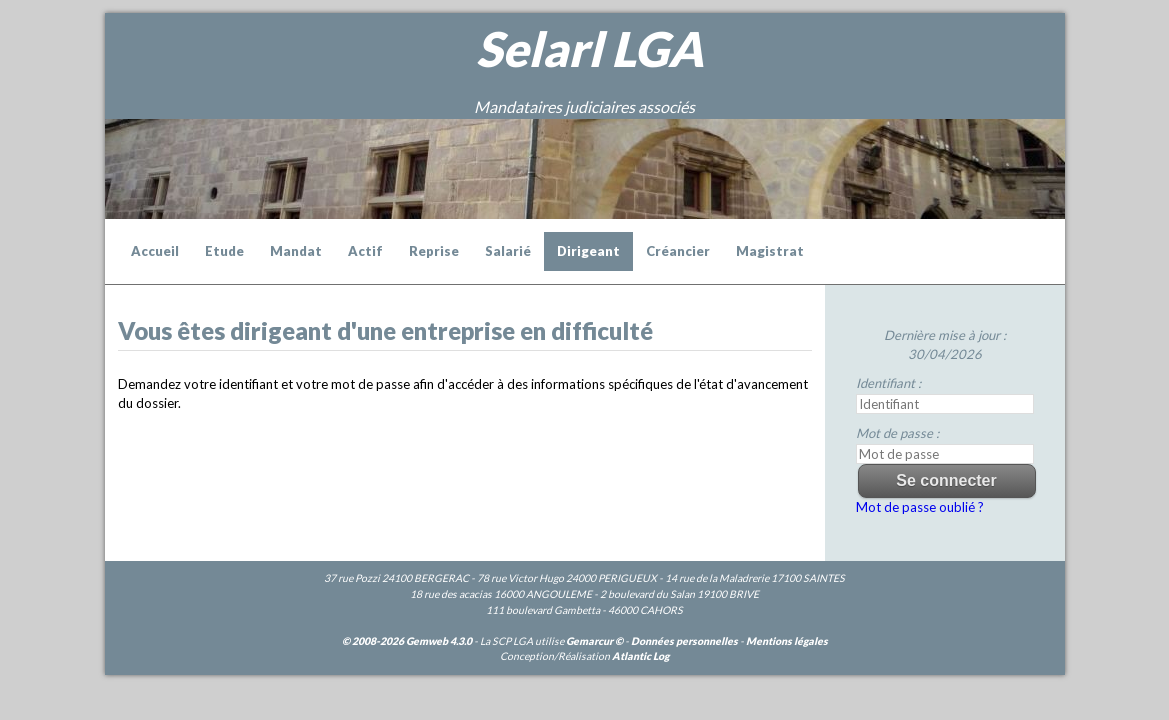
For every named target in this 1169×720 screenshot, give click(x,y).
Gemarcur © (594, 641)
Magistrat (770, 251)
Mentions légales (787, 641)
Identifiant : (888, 383)
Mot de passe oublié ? (920, 507)
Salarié (508, 251)
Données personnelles (684, 641)
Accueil (155, 251)
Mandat (296, 251)
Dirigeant (588, 251)
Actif (365, 251)
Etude (224, 251)
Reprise (434, 251)
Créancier (678, 251)
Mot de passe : (897, 433)
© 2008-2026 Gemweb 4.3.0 (407, 641)
